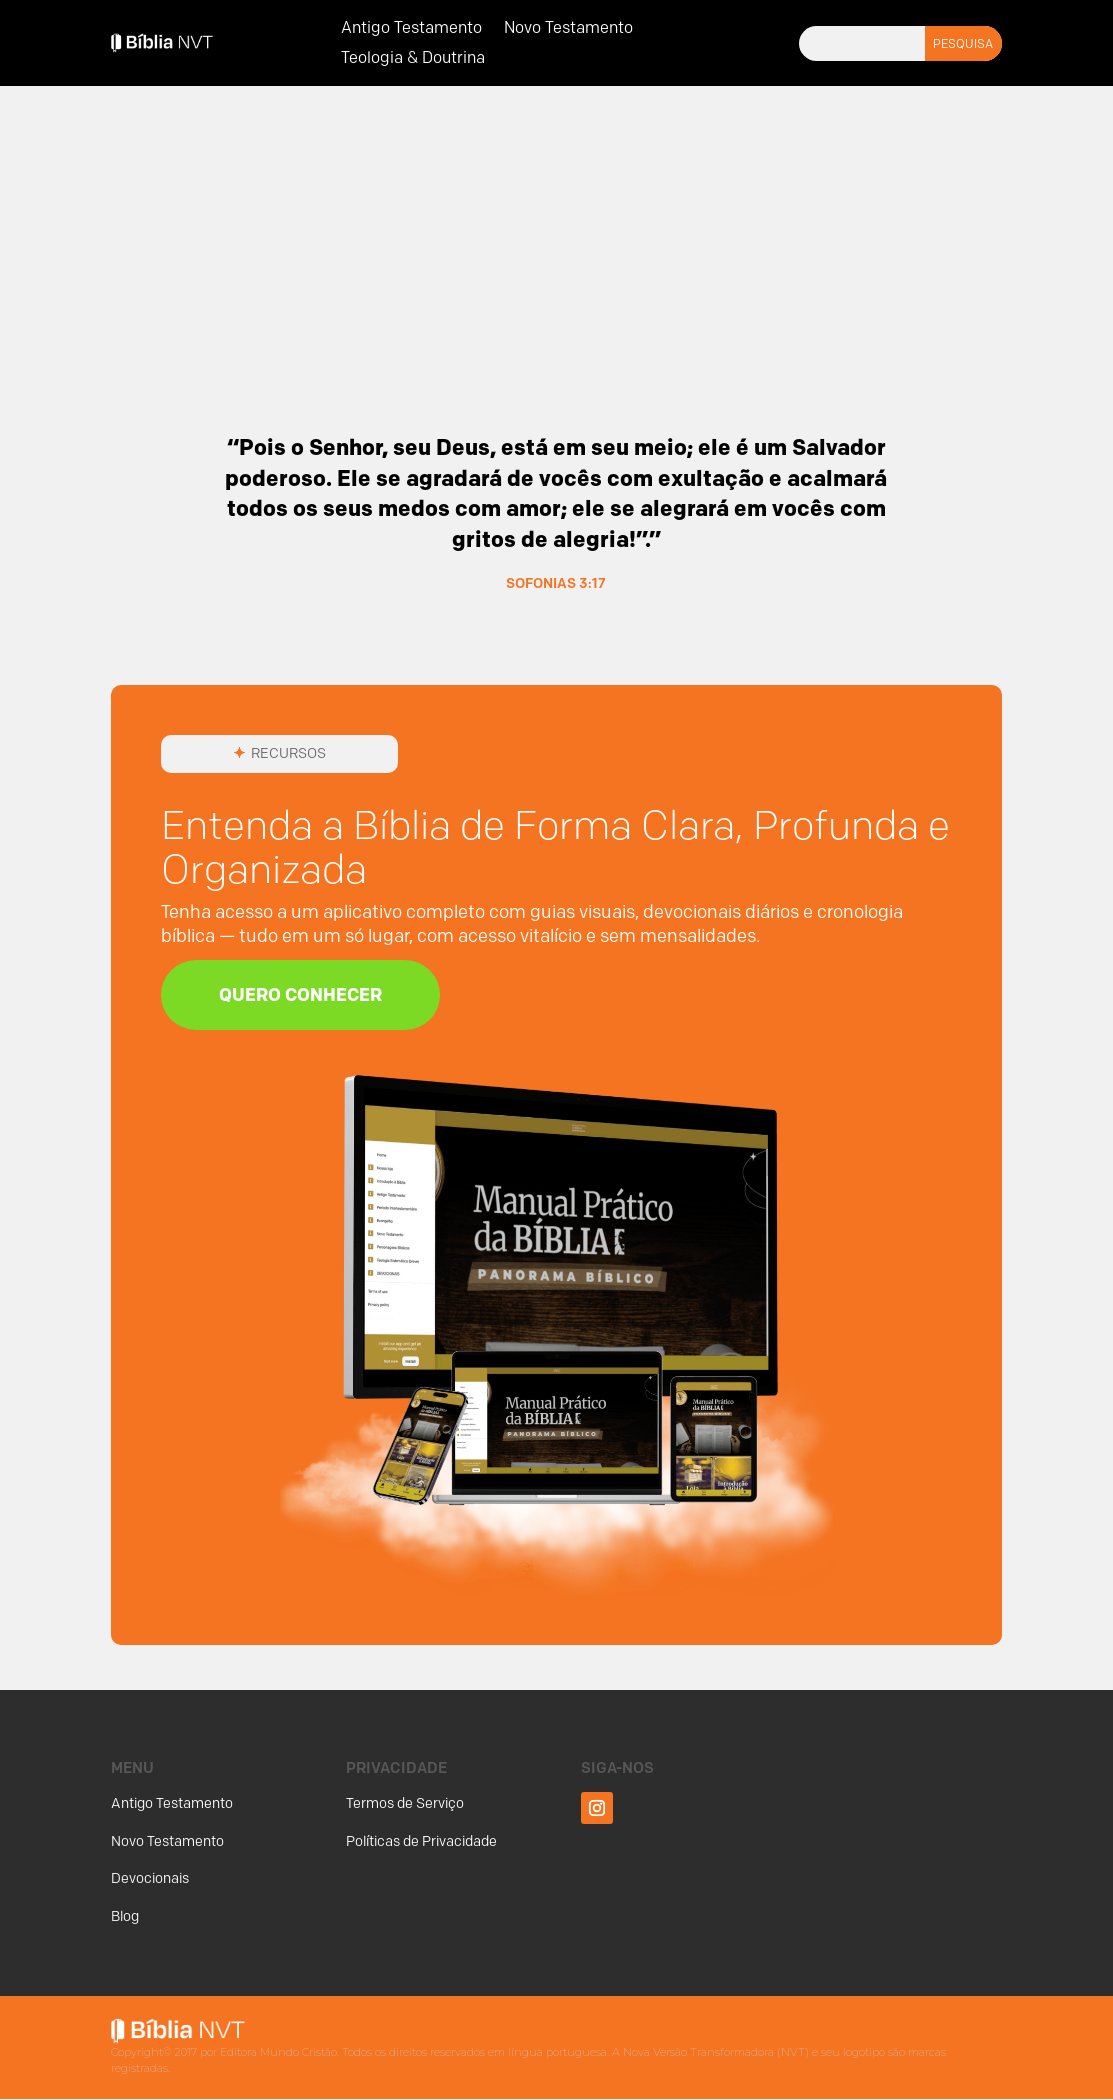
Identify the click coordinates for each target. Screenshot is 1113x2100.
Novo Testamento (568, 29)
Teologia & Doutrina (413, 59)
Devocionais (150, 1879)
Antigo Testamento (411, 29)
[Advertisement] (556, 248)
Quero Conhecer (304, 995)
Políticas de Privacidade (421, 1841)
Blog (125, 1917)
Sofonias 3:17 (556, 583)
